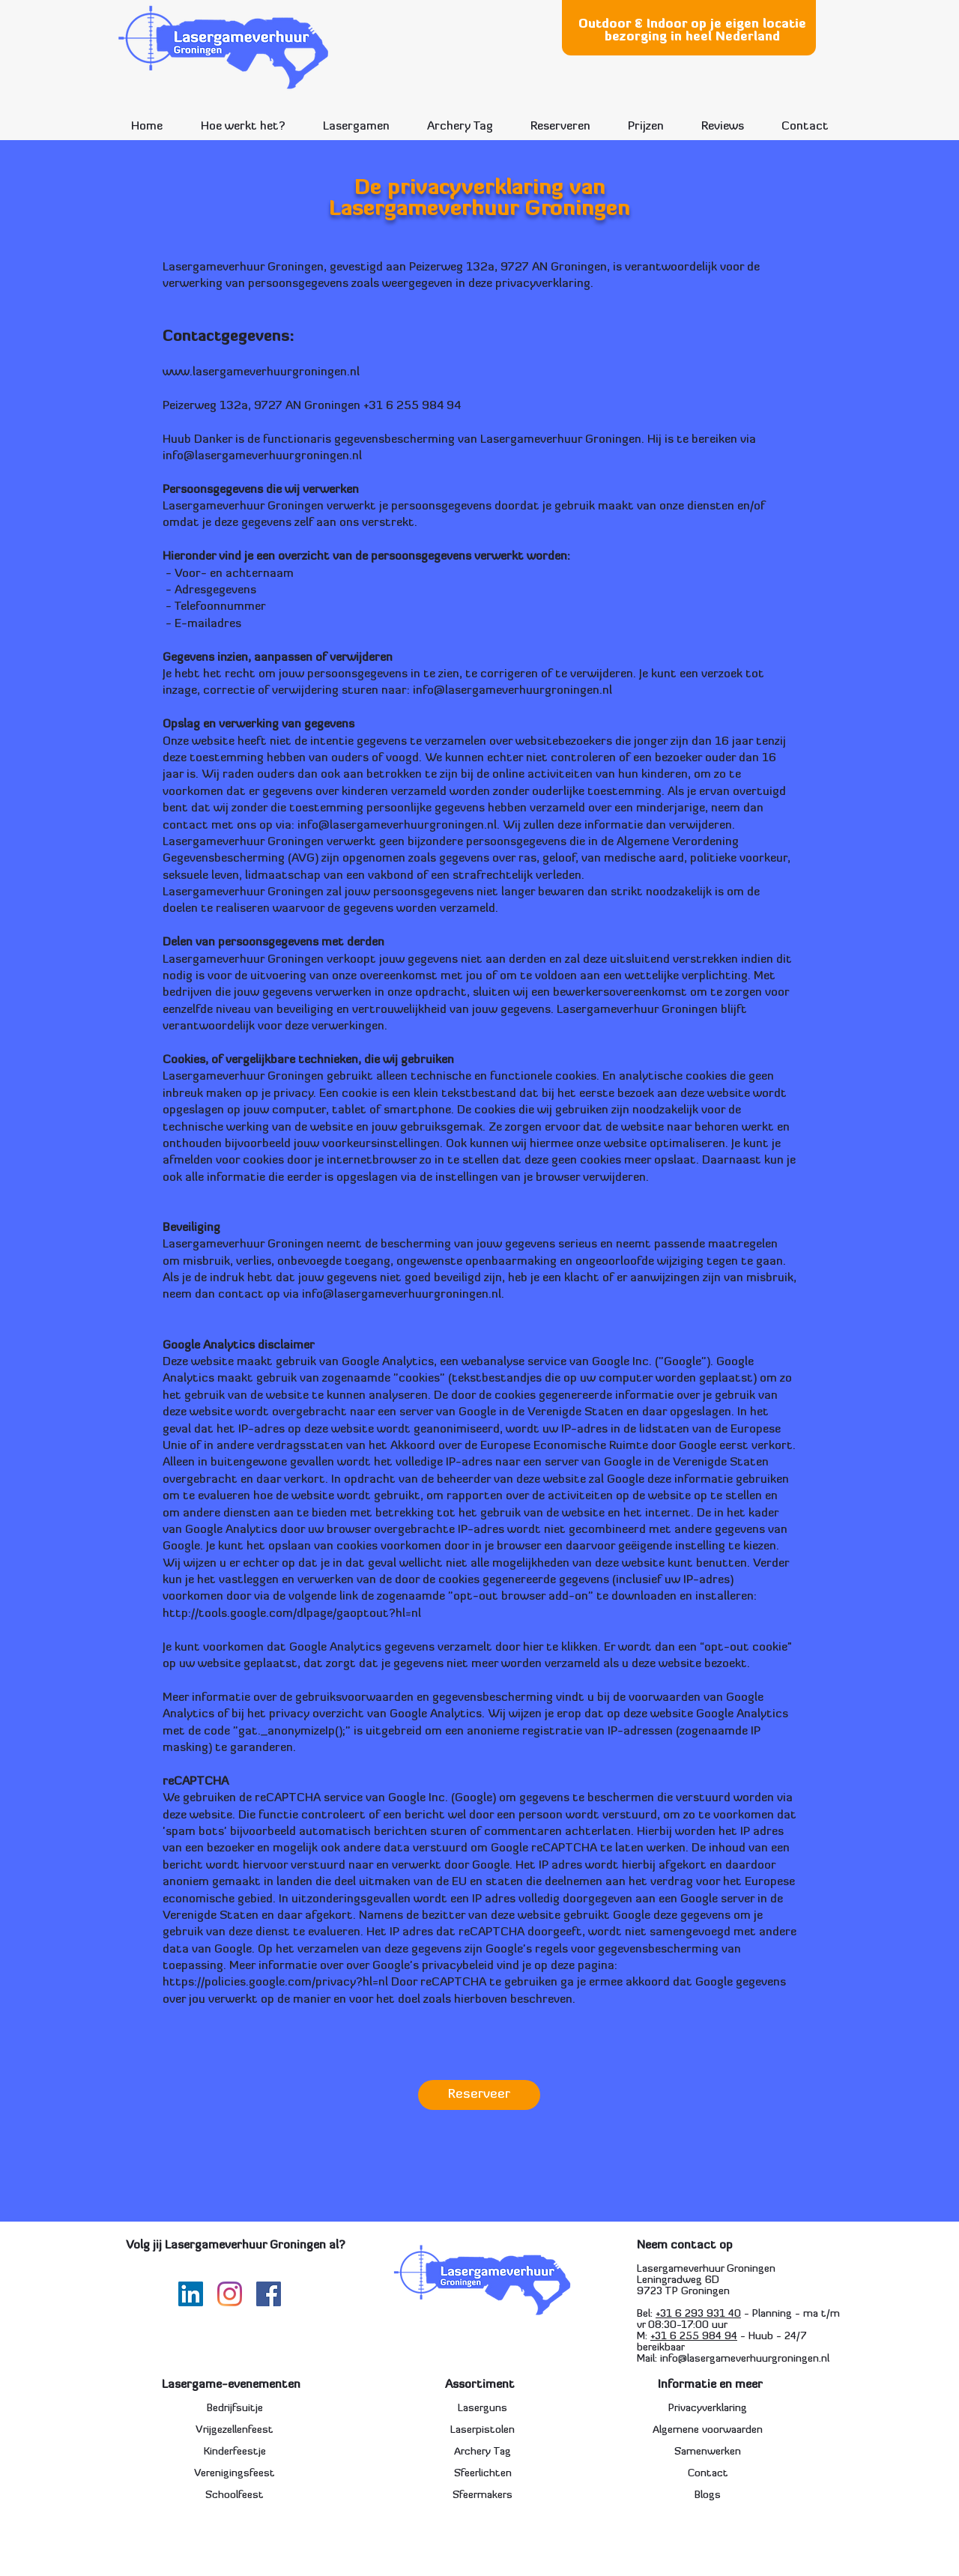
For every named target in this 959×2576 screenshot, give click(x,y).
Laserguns (482, 2408)
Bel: (646, 2314)
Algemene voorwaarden (708, 2430)
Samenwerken (707, 2452)
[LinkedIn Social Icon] (190, 2294)
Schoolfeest (234, 2495)
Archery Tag (482, 2452)
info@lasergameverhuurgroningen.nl (262, 456)
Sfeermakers (482, 2495)
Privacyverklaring (707, 2408)
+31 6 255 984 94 (693, 2336)
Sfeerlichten (483, 2473)
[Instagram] (229, 2294)
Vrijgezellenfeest (234, 2430)
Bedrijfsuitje (235, 2408)
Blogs (708, 2495)
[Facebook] (268, 2294)
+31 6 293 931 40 (698, 2314)
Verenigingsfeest (234, 2473)
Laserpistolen (482, 2430)
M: (643, 2336)
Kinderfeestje (235, 2452)
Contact (708, 2473)
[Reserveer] (479, 2095)
